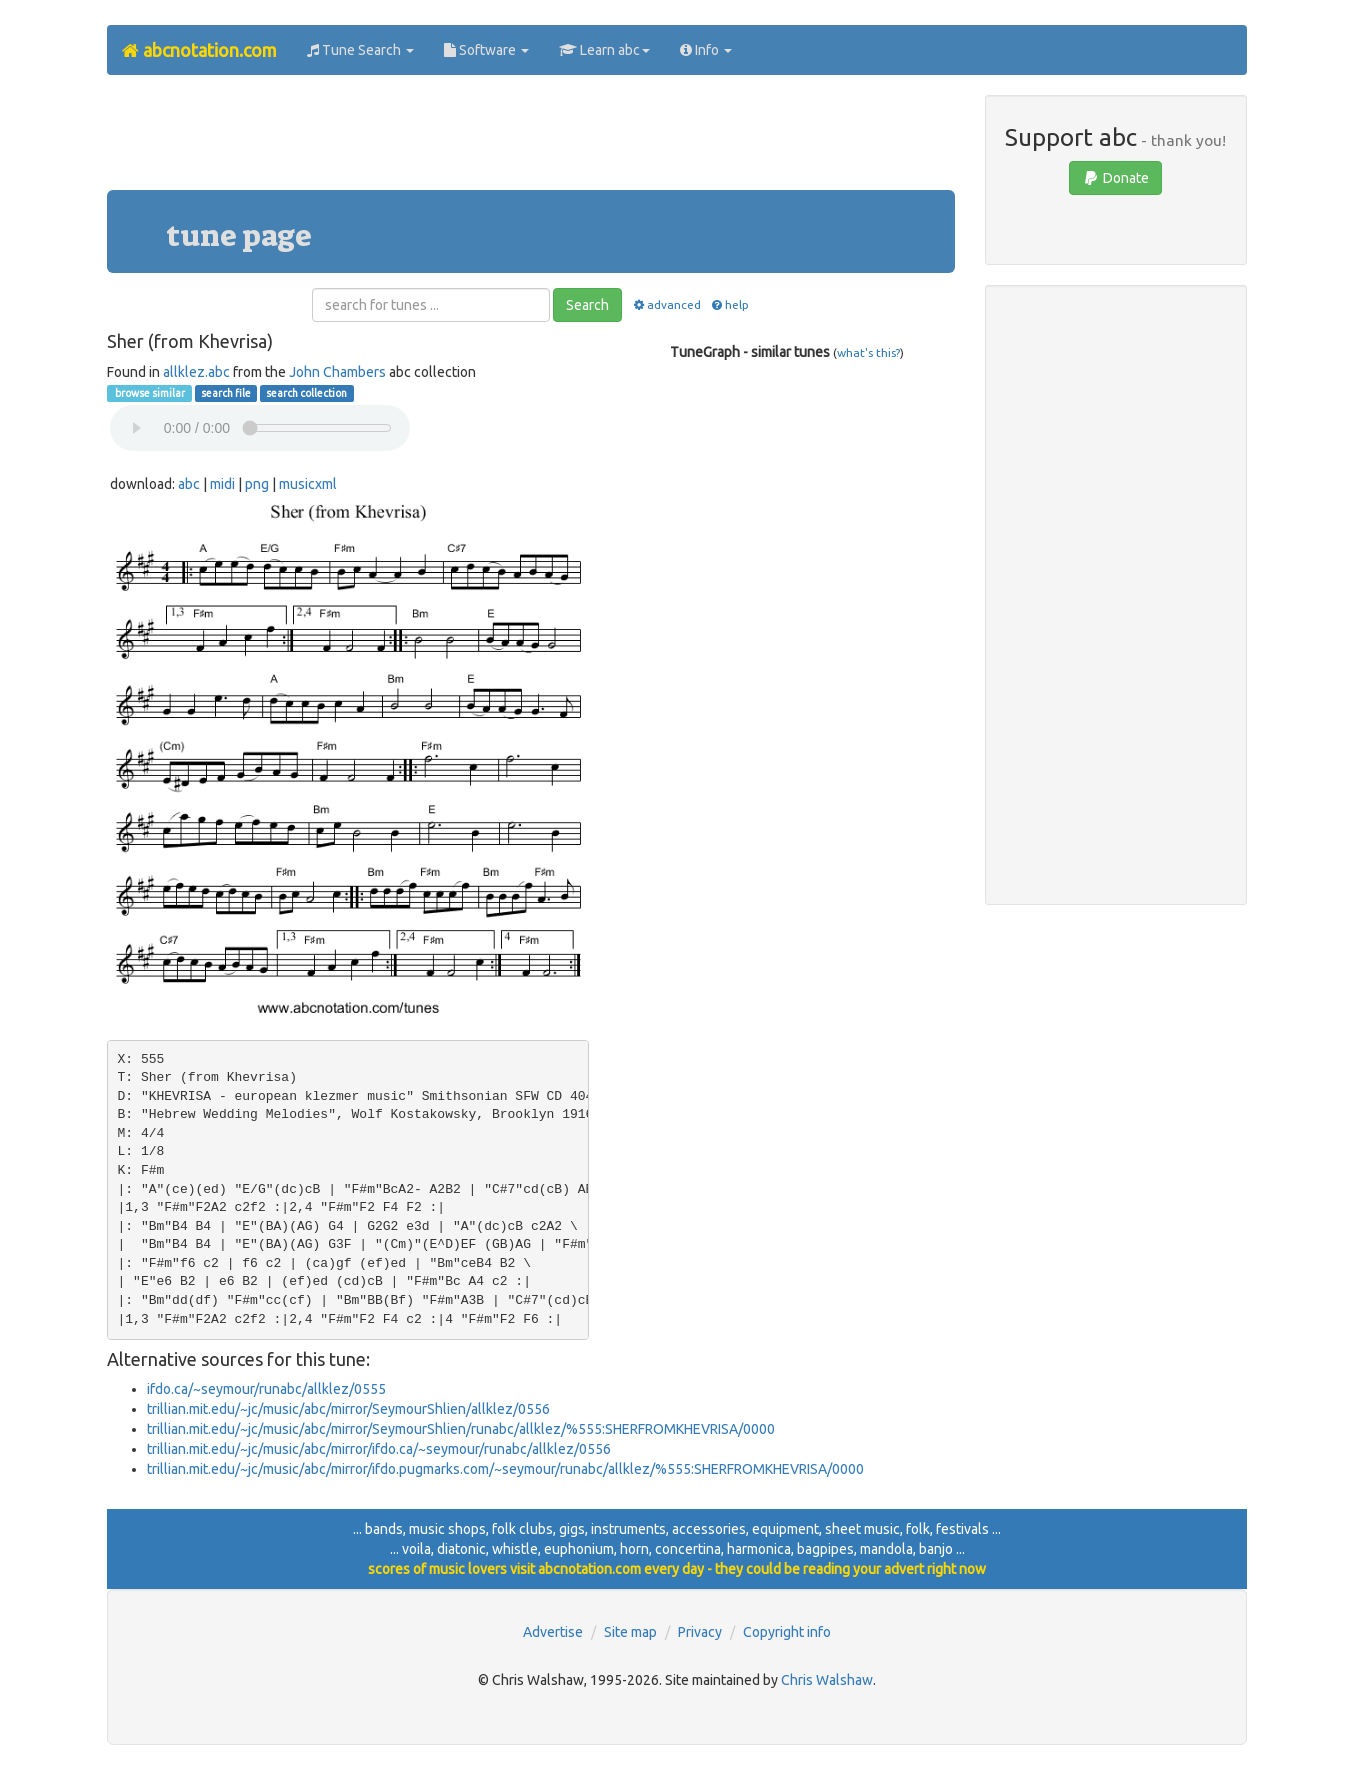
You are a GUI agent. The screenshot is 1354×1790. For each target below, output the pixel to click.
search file (226, 393)
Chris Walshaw (827, 1680)
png (257, 484)
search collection (306, 393)
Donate (1115, 178)
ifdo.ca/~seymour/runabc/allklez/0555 (266, 1389)
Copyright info (787, 1632)
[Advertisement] (531, 140)
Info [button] (706, 50)
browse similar (149, 393)
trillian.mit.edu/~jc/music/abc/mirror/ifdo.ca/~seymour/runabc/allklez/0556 (379, 1449)
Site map (630, 1632)
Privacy (700, 1632)
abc (189, 484)
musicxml (308, 484)
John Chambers (337, 372)
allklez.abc (196, 372)
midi (222, 484)
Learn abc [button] (604, 50)
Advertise (553, 1632)
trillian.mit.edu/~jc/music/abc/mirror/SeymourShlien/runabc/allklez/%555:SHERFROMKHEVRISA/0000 (461, 1429)
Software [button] (486, 50)
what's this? (868, 352)
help (729, 304)
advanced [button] (665, 304)
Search (587, 305)
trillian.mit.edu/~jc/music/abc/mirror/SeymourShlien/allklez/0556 (348, 1409)
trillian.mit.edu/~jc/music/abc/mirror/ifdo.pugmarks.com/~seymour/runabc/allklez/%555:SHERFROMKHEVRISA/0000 (505, 1469)
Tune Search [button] (360, 50)
